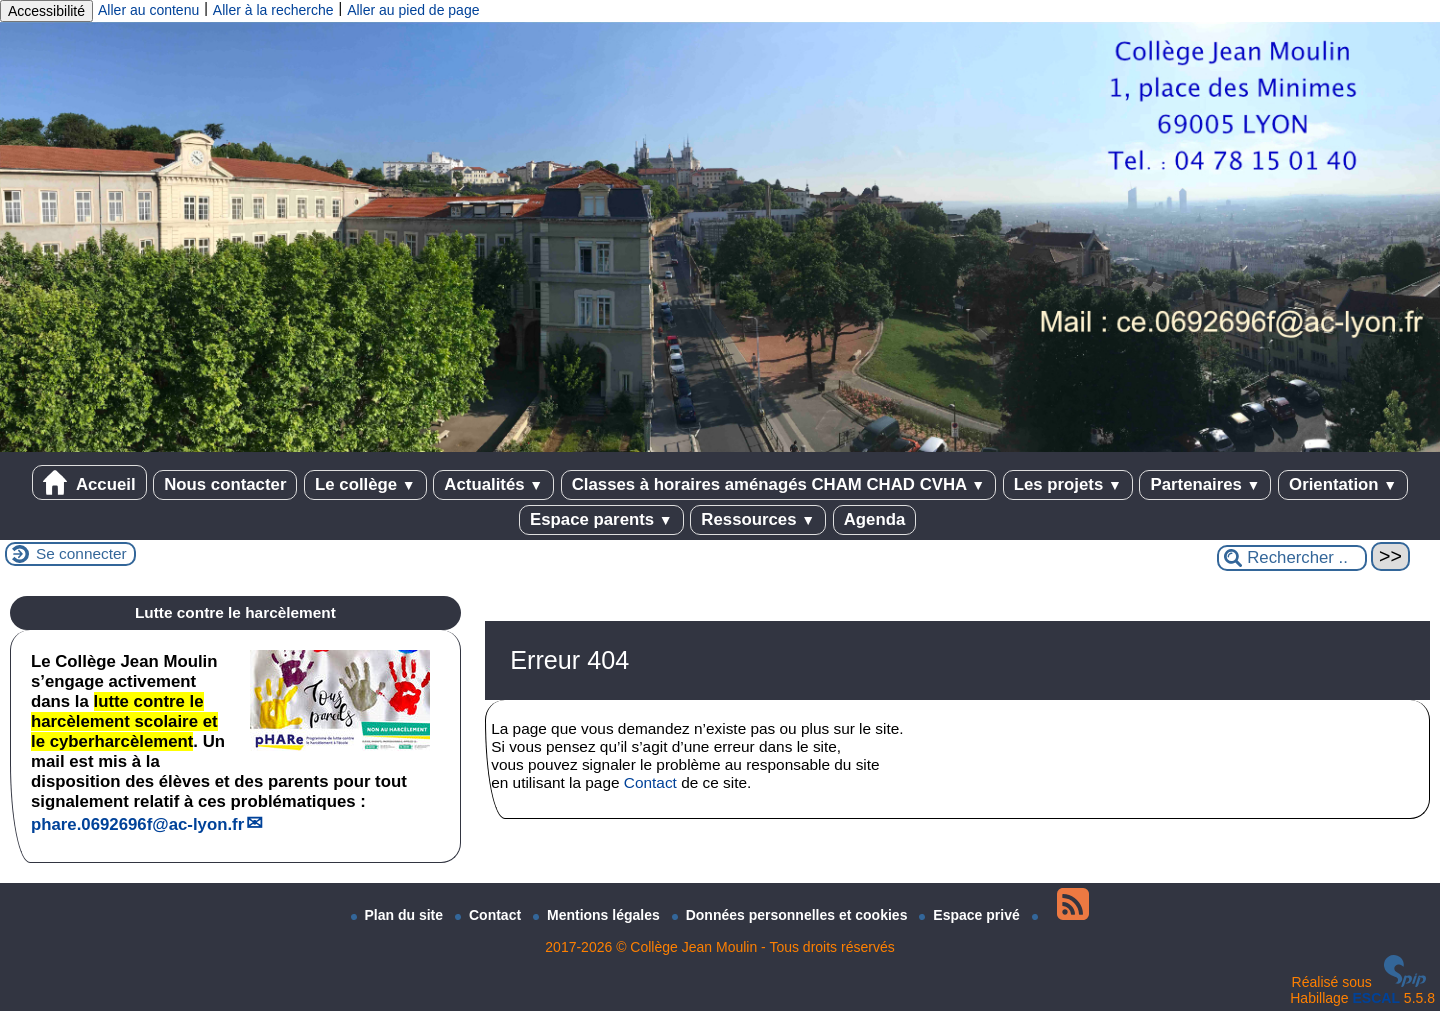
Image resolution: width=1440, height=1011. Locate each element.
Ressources (758, 519)
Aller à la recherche (273, 10)
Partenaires (1205, 484)
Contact (650, 782)
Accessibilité (46, 11)
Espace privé (971, 915)
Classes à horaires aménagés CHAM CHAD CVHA (778, 484)
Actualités (493, 484)
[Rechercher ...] (1292, 558)
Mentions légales (598, 915)
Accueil (89, 482)
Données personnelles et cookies (792, 915)
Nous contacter (225, 484)
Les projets (1068, 484)
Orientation (1343, 484)
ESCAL (1376, 998)
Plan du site (399, 915)
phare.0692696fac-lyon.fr (137, 824)
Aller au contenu (148, 10)
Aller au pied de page (413, 10)
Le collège (365, 484)
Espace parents (601, 519)
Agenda (875, 519)
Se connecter (81, 553)
